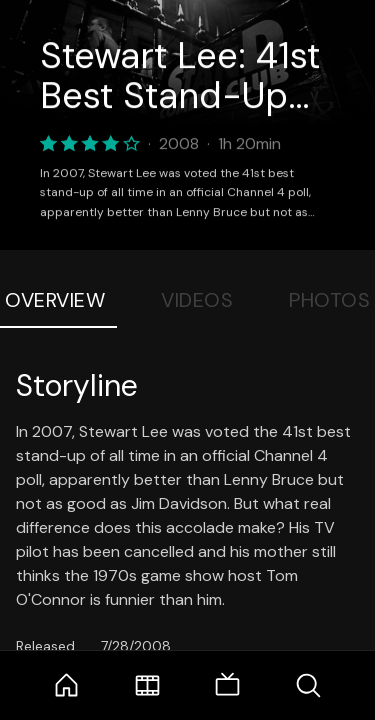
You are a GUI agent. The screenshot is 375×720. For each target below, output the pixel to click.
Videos (197, 300)
